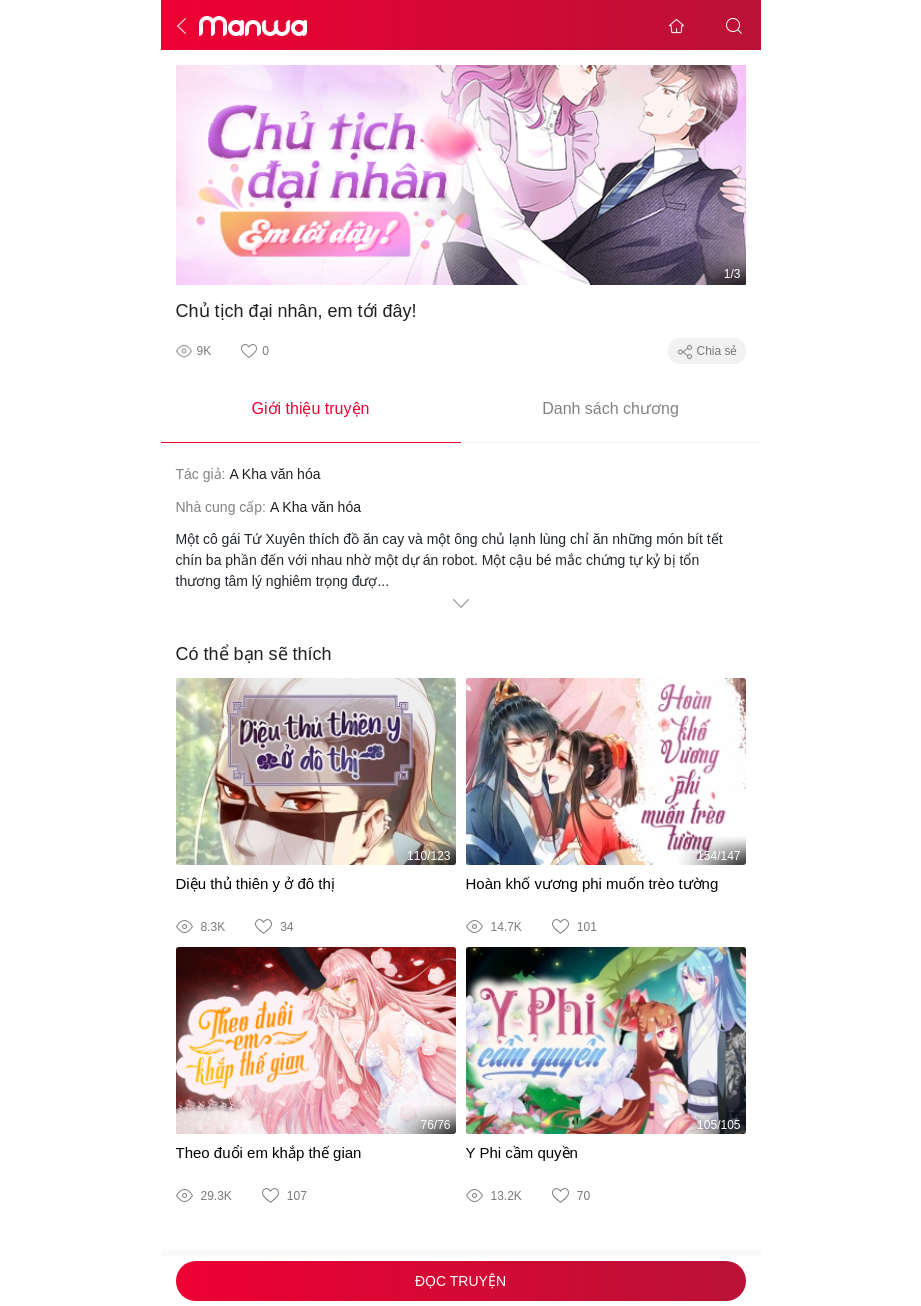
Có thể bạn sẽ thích (254, 654)
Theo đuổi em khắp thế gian (269, 1152)
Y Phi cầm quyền (522, 1152)
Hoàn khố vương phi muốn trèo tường (592, 883)
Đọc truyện (460, 1281)
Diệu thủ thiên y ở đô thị (255, 883)
